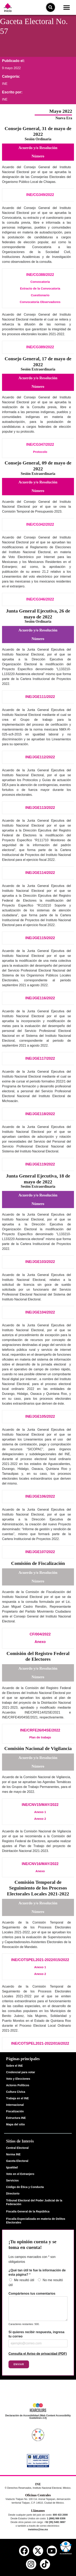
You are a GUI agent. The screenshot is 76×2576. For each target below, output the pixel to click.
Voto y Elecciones (18, 2078)
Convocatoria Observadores (40, 302)
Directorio (12, 2193)
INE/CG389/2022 (40, 347)
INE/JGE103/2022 (40, 1262)
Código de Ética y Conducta (25, 2187)
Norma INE (13, 2154)
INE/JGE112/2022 (40, 757)
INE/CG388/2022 (40, 275)
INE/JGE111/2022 (40, 697)
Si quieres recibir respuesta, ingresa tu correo (36, 2334)
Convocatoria (40, 281)
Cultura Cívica (15, 2091)
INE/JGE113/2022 (40, 808)
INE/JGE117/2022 (40, 1058)
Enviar (19, 2364)
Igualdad (12, 2167)
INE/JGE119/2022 (40, 1164)
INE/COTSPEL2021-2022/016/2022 (40, 2043)
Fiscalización (15, 2111)
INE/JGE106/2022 (40, 1496)
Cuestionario (40, 295)
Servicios (12, 2180)
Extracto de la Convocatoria (40, 288)
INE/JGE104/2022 (40, 1312)
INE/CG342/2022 (40, 524)
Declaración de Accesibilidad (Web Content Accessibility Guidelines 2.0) (38, 2416)
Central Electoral (17, 2147)
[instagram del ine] (31, 2564)
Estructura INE (16, 2117)
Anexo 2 (40, 1818)
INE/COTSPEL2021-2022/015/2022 (40, 1960)
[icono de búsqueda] (50, 7)
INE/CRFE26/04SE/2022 (40, 1730)
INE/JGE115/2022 (40, 938)
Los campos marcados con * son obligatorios (32, 2259)
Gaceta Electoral (17, 2161)
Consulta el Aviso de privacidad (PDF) (38, 2353)
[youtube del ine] (52, 2551)
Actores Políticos (17, 2085)
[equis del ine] (38, 2551)
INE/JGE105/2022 (40, 1416)
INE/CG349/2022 (40, 195)
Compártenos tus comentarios (32, 2293)
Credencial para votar (20, 2072)
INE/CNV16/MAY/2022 (40, 1864)
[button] (66, 7)
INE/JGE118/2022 (40, 1114)
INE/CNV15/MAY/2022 (40, 1805)
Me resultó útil (24, 2280)
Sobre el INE (14, 2065)
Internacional (15, 2104)
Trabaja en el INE (17, 2098)
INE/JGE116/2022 (40, 998)
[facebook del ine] (24, 2551)
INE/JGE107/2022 (40, 1552)
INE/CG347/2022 (40, 444)
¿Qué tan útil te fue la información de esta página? (37, 2272)
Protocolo (40, 451)
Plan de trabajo (40, 1737)
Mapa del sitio (15, 2124)
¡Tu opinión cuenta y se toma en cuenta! (33, 2244)
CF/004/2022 (40, 1634)
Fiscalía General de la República (27, 2211)
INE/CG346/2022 (40, 599)
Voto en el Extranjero (20, 2174)
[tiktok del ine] (45, 2564)
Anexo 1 (40, 1812)
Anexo (40, 1642)
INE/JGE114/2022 (40, 873)
